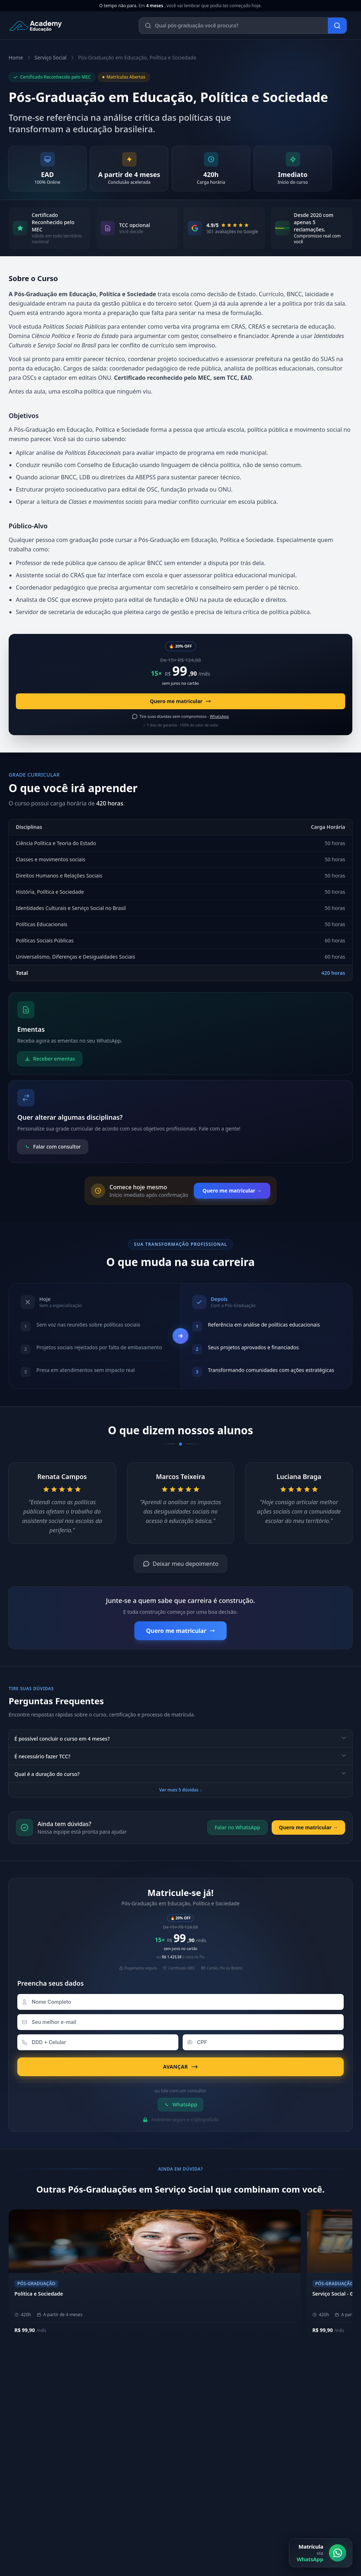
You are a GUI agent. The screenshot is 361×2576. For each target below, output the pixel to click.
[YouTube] (229, 2485)
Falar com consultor (52, 1146)
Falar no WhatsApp (237, 1827)
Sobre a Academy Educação (224, 2397)
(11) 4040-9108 (30, 2454)
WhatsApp (180, 2104)
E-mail (20, 2566)
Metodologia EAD (212, 2420)
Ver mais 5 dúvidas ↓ (180, 1790)
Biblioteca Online (212, 2465)
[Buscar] (337, 26)
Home (16, 57)
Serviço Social (51, 57)
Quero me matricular (180, 701)
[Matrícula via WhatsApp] (320, 2553)
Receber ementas (49, 1058)
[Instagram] (195, 2485)
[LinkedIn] (212, 2485)
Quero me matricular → (232, 1190)
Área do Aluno (209, 2454)
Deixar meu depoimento (181, 1564)
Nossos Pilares (208, 2409)
